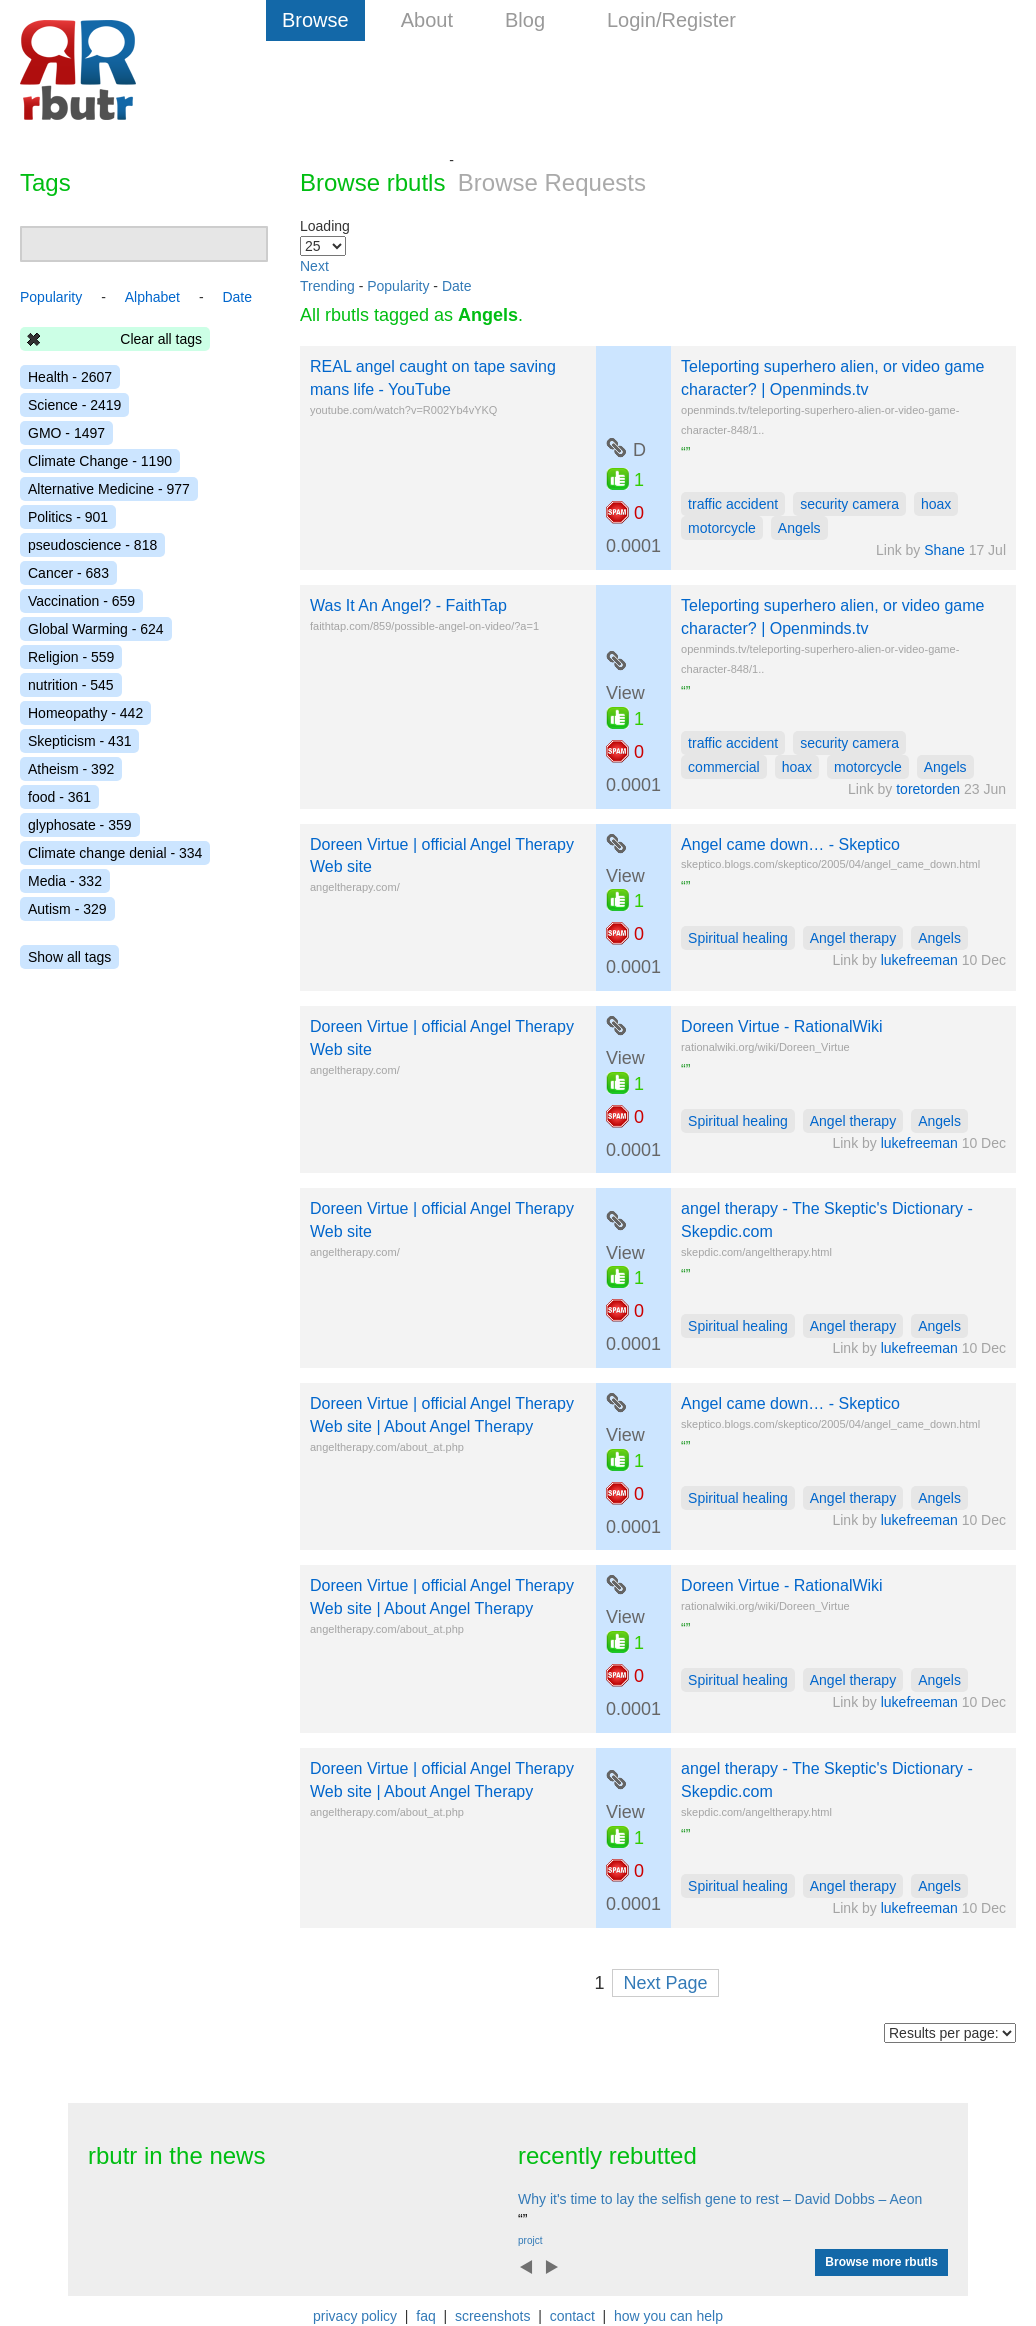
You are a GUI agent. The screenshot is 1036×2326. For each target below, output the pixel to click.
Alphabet (152, 297)
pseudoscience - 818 (92, 545)
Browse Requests (552, 182)
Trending (327, 286)
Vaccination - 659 (81, 601)
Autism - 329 (67, 909)
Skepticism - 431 (79, 741)
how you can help (668, 2316)
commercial (724, 767)
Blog (525, 20)
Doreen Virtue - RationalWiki (782, 1026)
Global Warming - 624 (96, 629)
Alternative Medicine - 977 (109, 489)
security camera (849, 504)
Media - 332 (65, 881)
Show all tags (69, 957)
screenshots (492, 2316)
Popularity (398, 286)
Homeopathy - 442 (85, 713)
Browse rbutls (372, 182)
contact (572, 2316)
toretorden (928, 789)
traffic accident (733, 504)
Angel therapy (853, 938)
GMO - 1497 (66, 433)
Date (457, 286)
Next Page (665, 1983)
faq (425, 2316)
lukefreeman (919, 960)
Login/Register (671, 20)
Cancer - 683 (68, 573)
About (427, 20)
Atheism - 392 (71, 769)
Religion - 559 (71, 657)
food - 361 (59, 797)
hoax (936, 504)
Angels (799, 528)
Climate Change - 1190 (100, 461)
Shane (944, 550)
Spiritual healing (738, 938)
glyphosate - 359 (80, 825)
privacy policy (355, 2316)
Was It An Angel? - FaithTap (408, 605)
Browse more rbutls (881, 2262)
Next (314, 266)
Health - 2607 (70, 377)
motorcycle (722, 528)
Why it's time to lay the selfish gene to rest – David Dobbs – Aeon (720, 2199)
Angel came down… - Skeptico (790, 844)
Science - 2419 (74, 405)
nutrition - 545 (71, 685)
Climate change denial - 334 (115, 853)
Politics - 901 (68, 517)
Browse (315, 20)
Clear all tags (161, 339)
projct (530, 2240)
